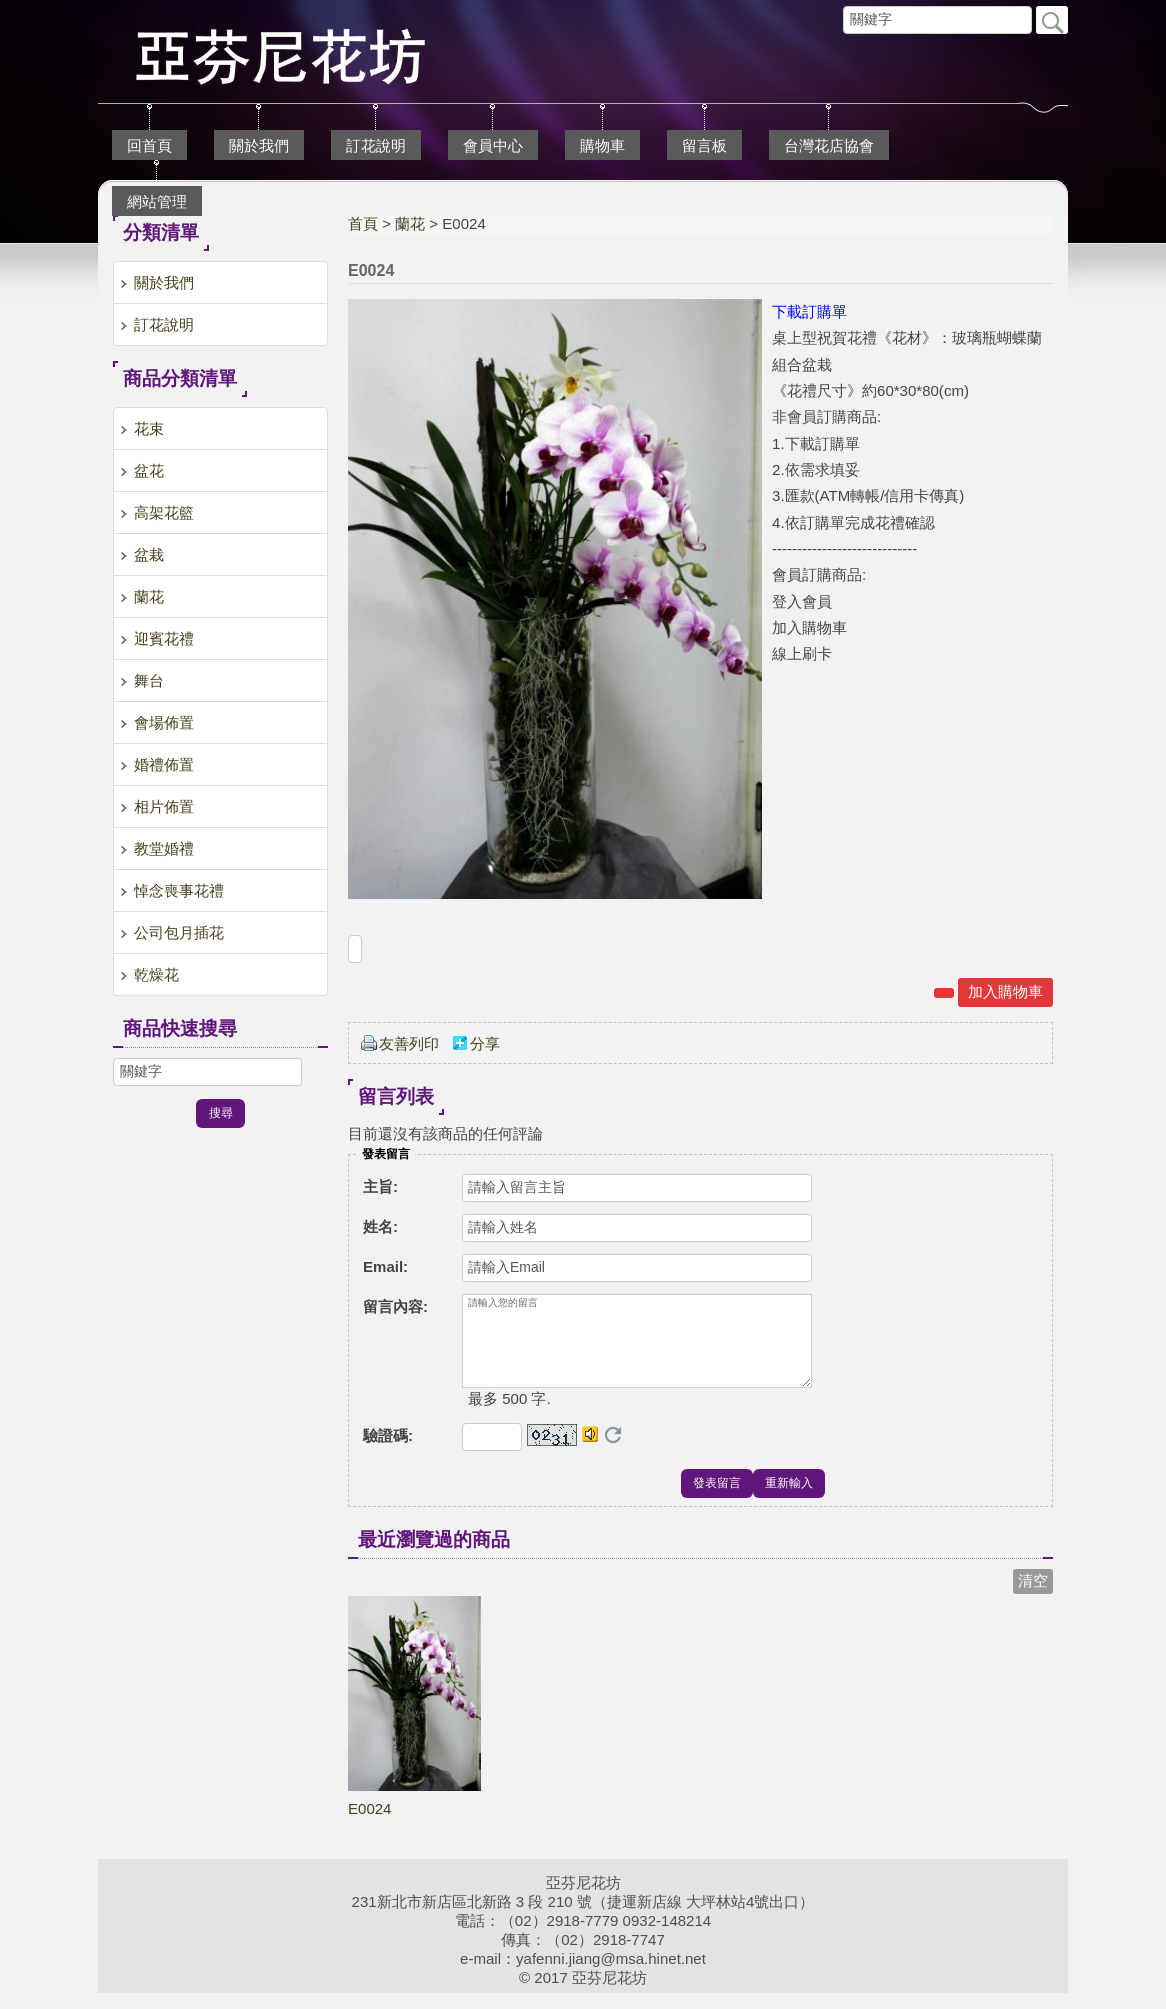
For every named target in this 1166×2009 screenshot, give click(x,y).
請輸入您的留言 (637, 1349)
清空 (1033, 1596)
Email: (385, 1266)
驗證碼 (388, 1451)
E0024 (369, 1824)
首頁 (363, 223)
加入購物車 (1005, 991)
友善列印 (409, 1043)
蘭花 (410, 223)
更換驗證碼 (613, 1451)
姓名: (380, 1226)
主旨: (380, 1186)
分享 (485, 1043)
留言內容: (395, 1306)
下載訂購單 (809, 311)
